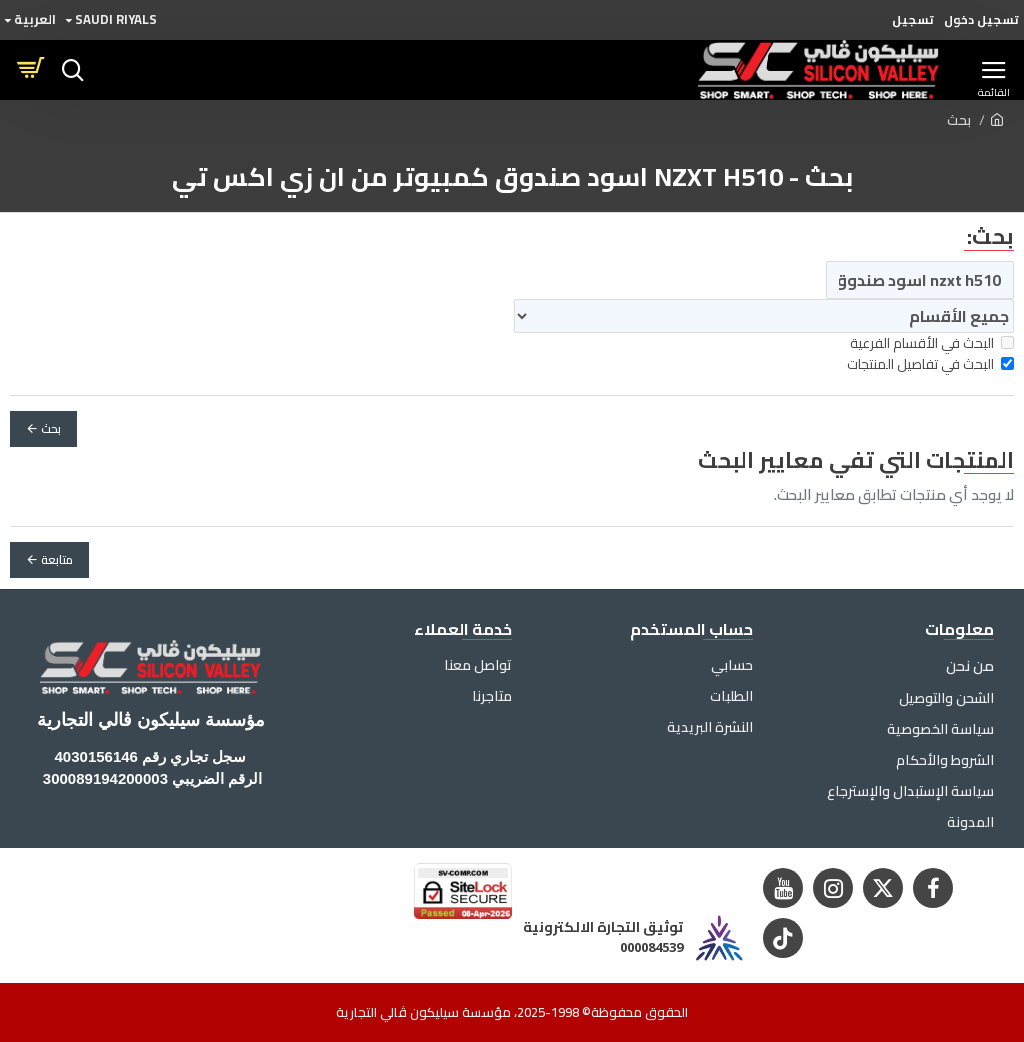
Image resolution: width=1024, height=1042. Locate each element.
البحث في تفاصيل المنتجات (930, 364)
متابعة (57, 559)
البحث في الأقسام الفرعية (932, 343)
